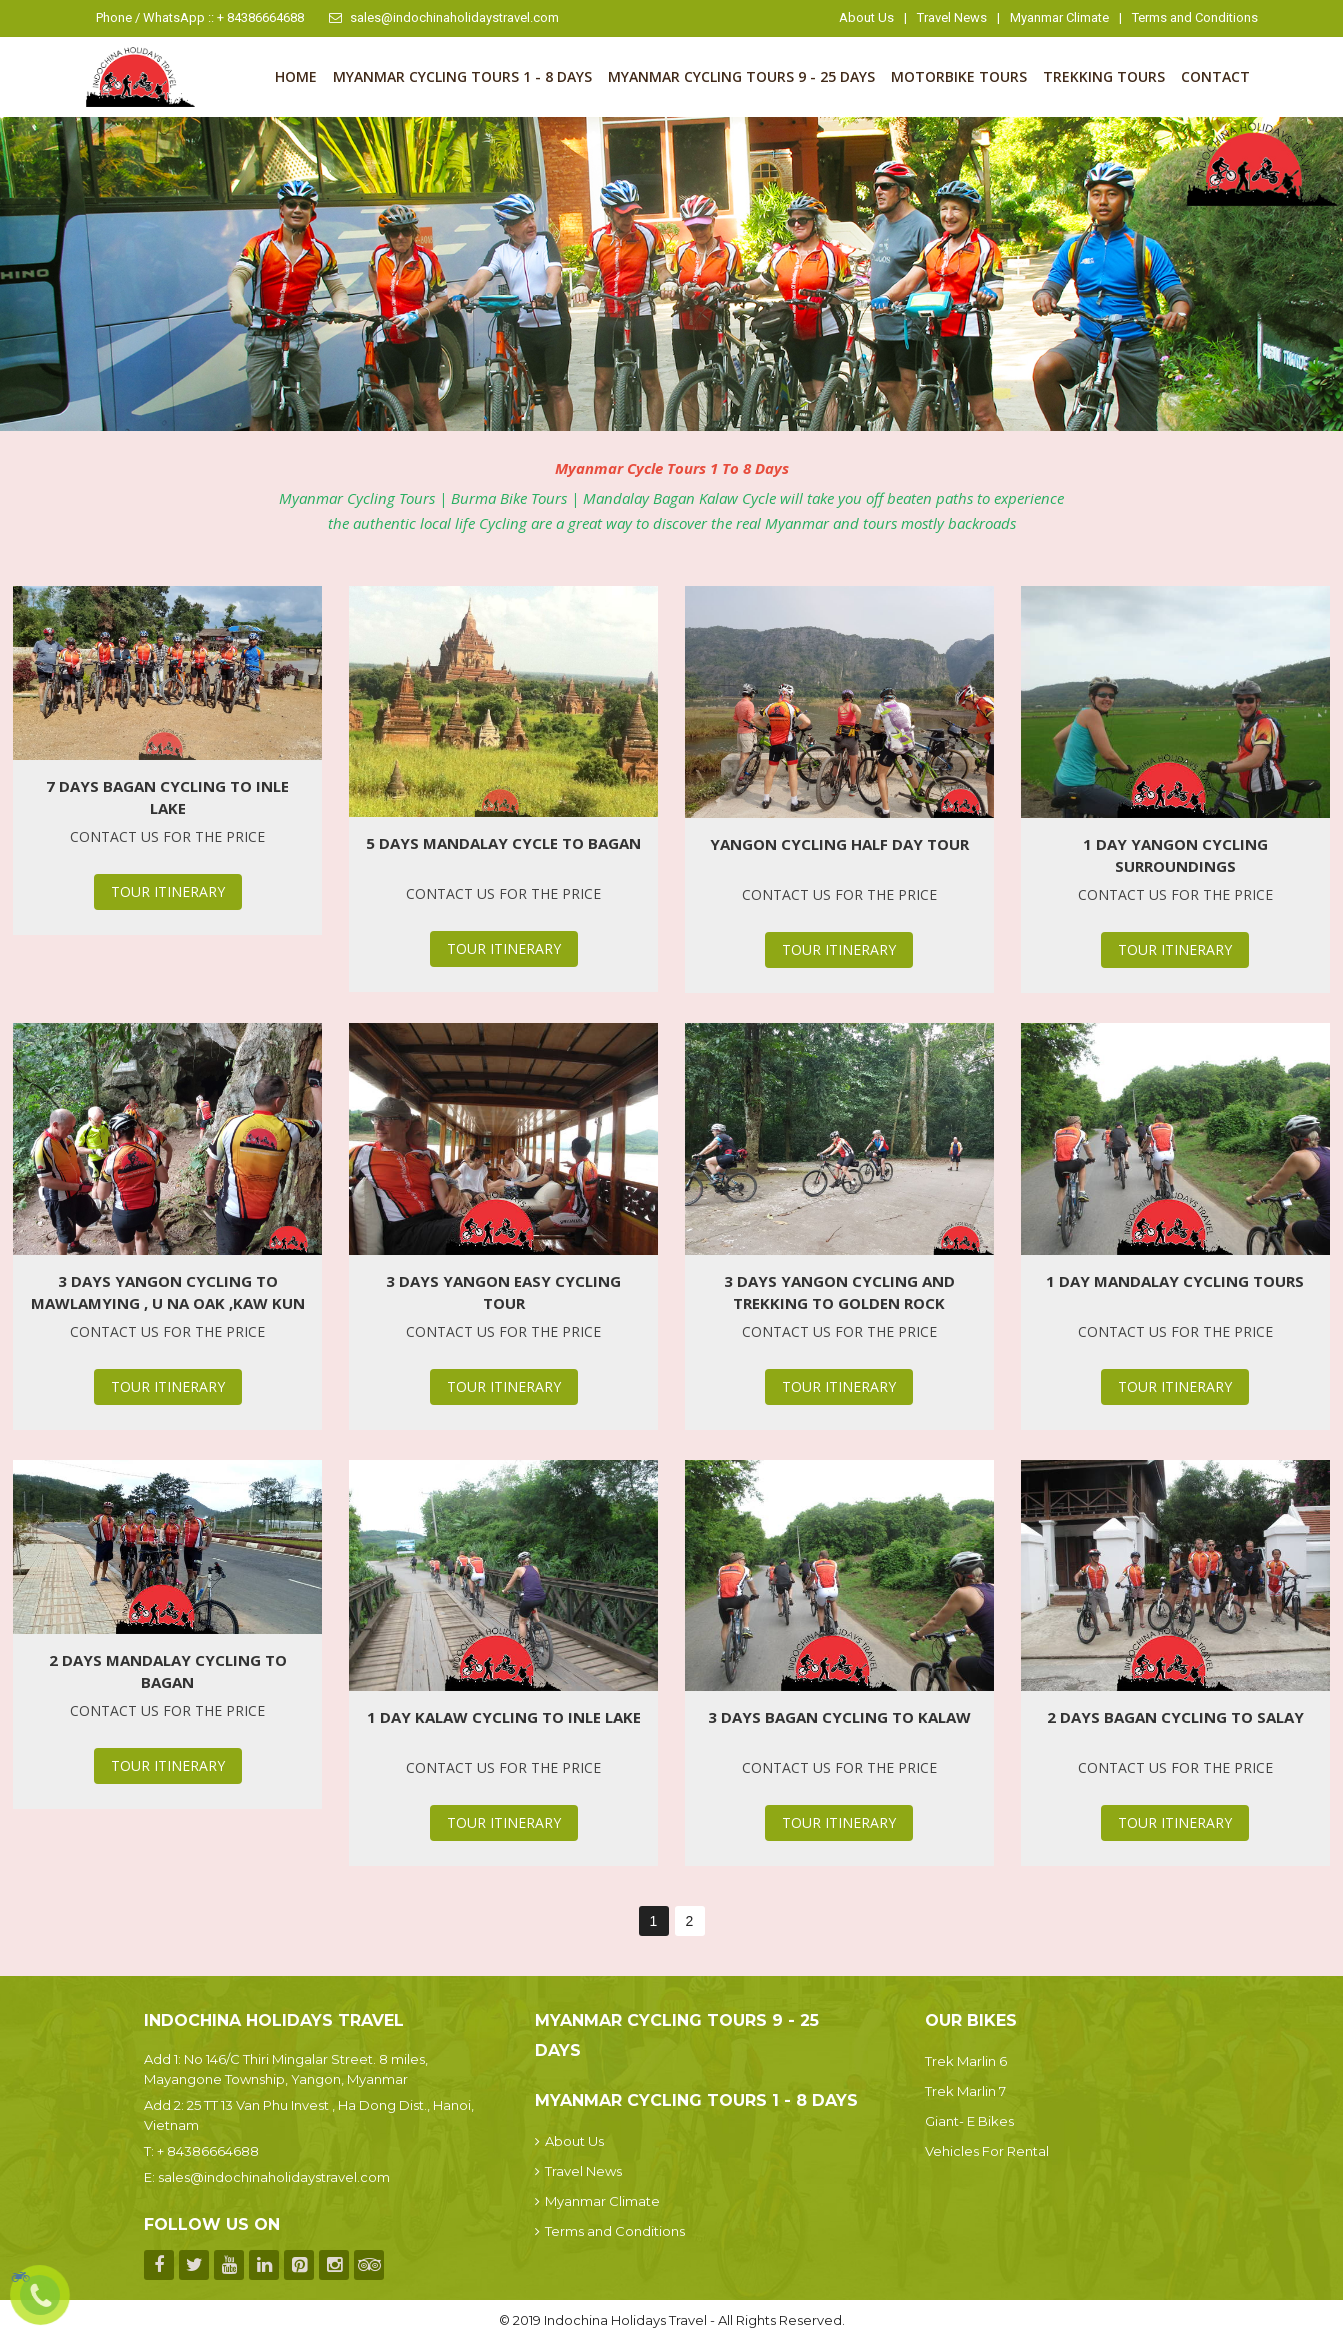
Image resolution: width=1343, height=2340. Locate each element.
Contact (1215, 76)
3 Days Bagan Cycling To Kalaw (839, 1717)
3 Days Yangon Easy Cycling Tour (503, 1292)
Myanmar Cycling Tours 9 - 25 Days (741, 76)
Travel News (952, 17)
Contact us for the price (167, 836)
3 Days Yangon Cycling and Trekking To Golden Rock (839, 1292)
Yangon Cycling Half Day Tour (839, 844)
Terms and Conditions (1195, 17)
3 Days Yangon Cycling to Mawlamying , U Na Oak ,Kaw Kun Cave (168, 1292)
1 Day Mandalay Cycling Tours (1175, 1281)
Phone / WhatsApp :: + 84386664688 (200, 17)
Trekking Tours (1104, 76)
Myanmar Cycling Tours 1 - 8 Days (462, 76)
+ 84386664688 (208, 2151)
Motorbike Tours (959, 76)
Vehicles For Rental (987, 2151)
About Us (866, 17)
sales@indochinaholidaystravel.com (444, 17)
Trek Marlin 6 (966, 2061)
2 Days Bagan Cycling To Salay (1175, 1717)
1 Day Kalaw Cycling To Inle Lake (504, 1717)
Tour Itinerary (168, 891)
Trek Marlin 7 (965, 2091)
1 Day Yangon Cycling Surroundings (1175, 855)
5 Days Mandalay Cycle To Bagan (503, 843)
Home (296, 76)
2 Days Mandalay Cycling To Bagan (168, 1671)
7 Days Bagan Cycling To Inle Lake (167, 797)
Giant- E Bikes (969, 2121)
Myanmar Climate (1059, 17)
